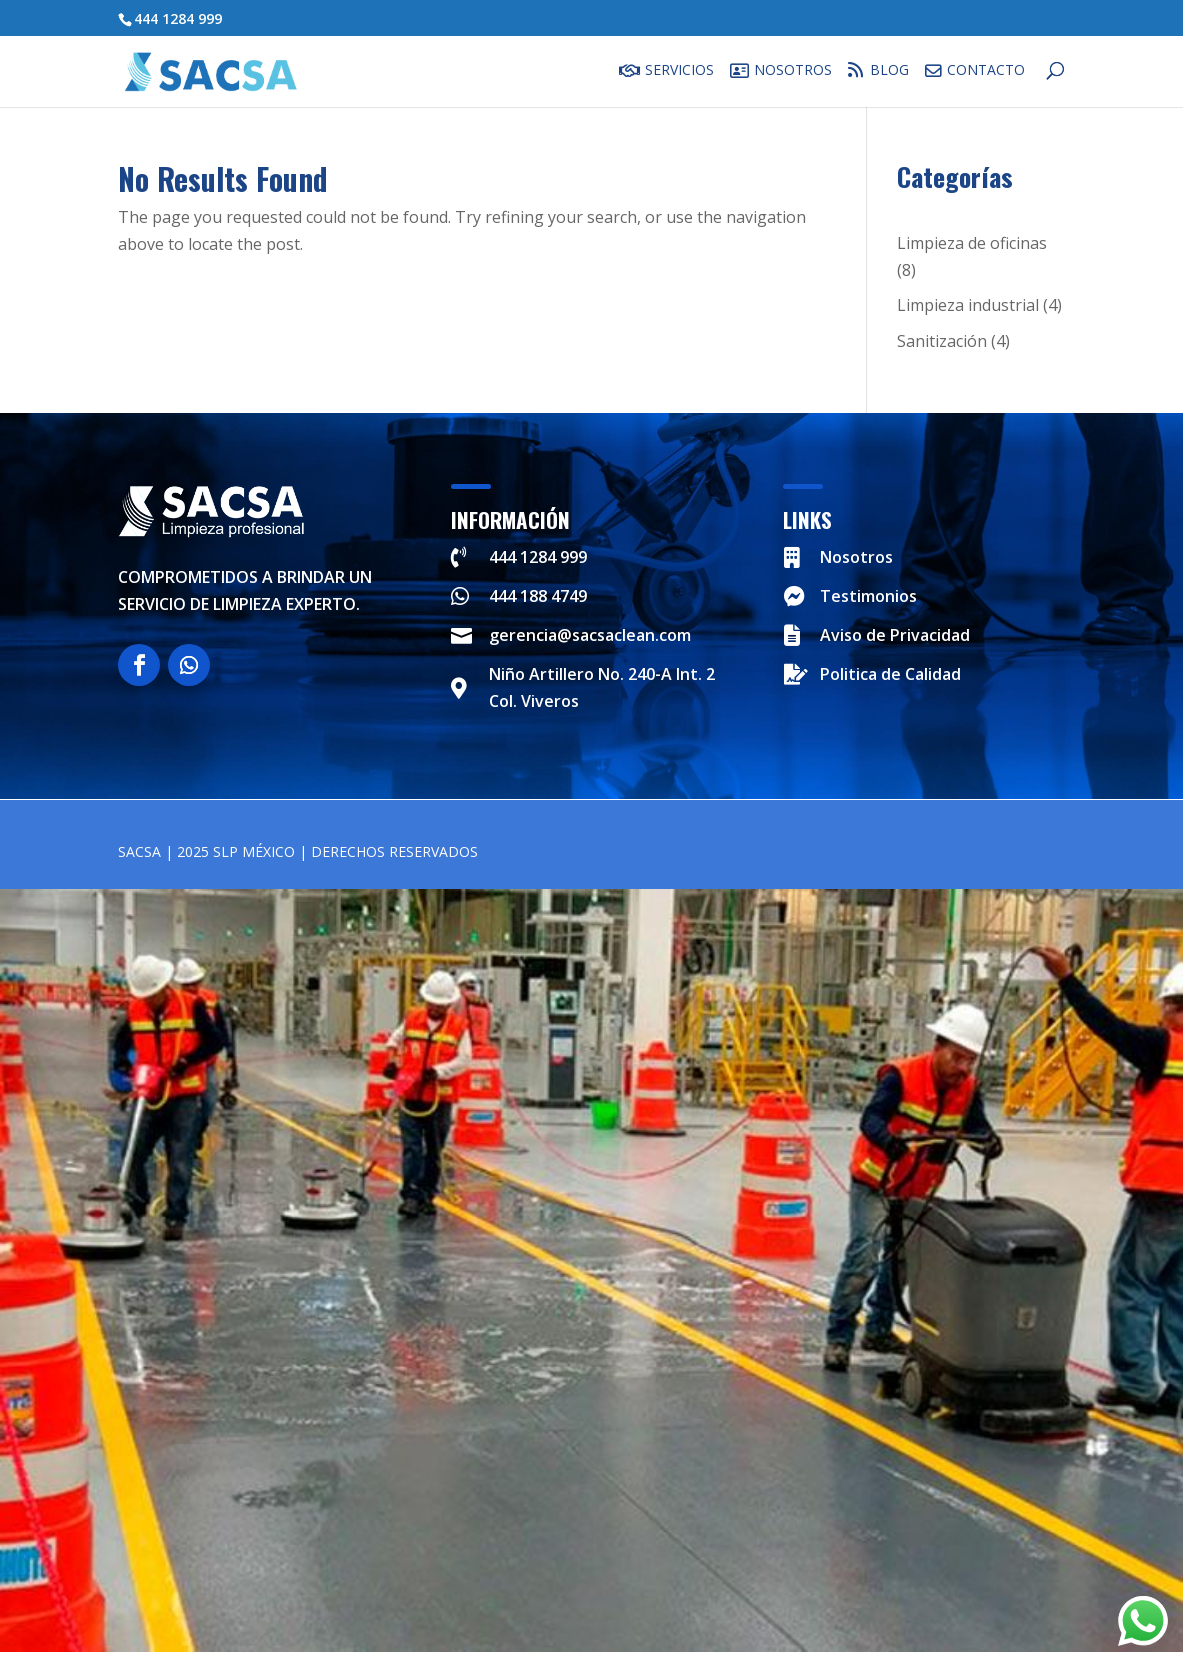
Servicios (679, 71)
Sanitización (942, 341)
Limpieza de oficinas (972, 243)
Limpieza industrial (968, 305)
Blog (883, 70)
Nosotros (793, 71)
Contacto (986, 71)
